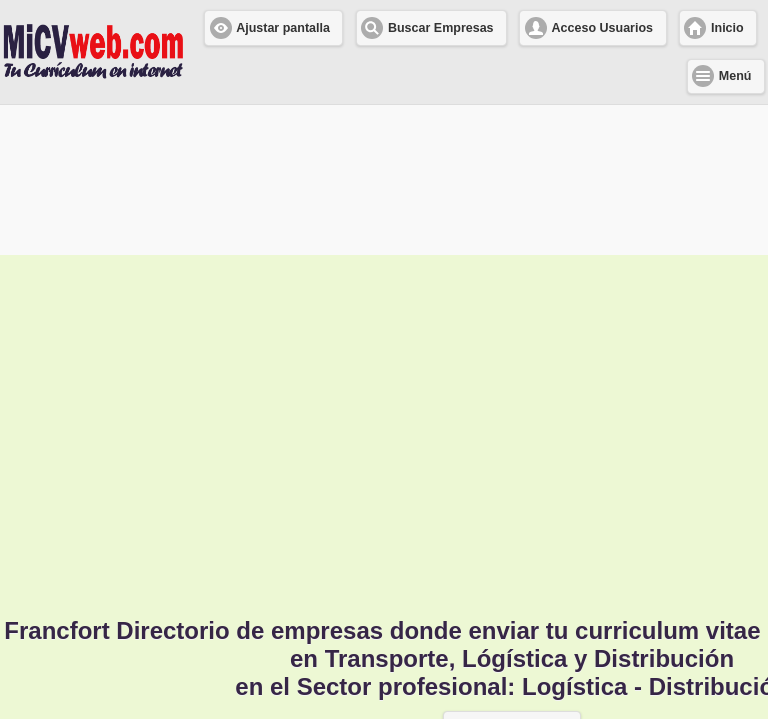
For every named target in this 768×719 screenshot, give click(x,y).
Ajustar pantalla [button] (283, 28)
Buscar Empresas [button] (441, 28)
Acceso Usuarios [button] (602, 28)
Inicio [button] (727, 28)
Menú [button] (735, 76)
